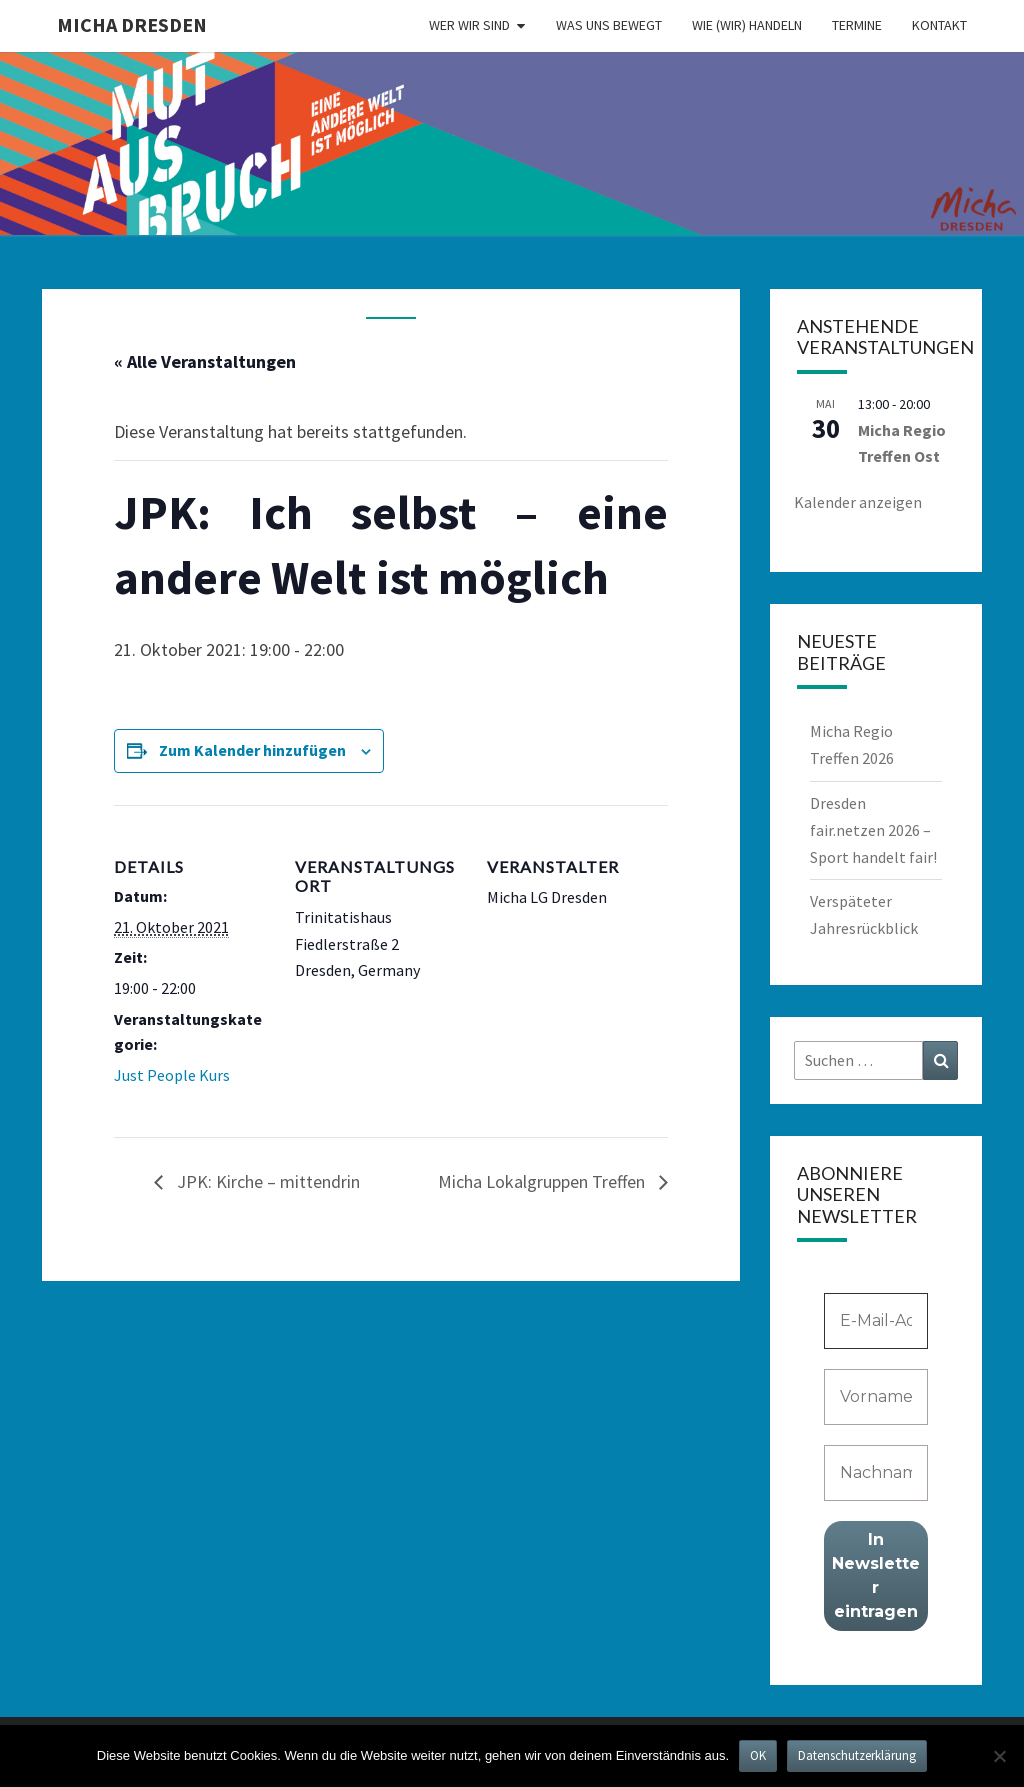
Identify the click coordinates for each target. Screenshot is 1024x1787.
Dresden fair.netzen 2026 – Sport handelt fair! (873, 830)
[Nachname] (876, 1473)
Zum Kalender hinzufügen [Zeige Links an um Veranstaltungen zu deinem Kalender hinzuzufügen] (252, 750)
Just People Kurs (172, 1075)
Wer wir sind (469, 25)
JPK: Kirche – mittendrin (266, 1181)
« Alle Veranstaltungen (205, 361)
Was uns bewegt (609, 25)
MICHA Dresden (132, 24)
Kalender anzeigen (858, 502)
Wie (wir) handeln (747, 25)
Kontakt (939, 25)
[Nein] (999, 1756)
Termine (857, 25)
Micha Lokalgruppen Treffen (543, 1181)
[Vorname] (876, 1397)
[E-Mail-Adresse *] (876, 1321)
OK (758, 1755)
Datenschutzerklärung (857, 1755)
